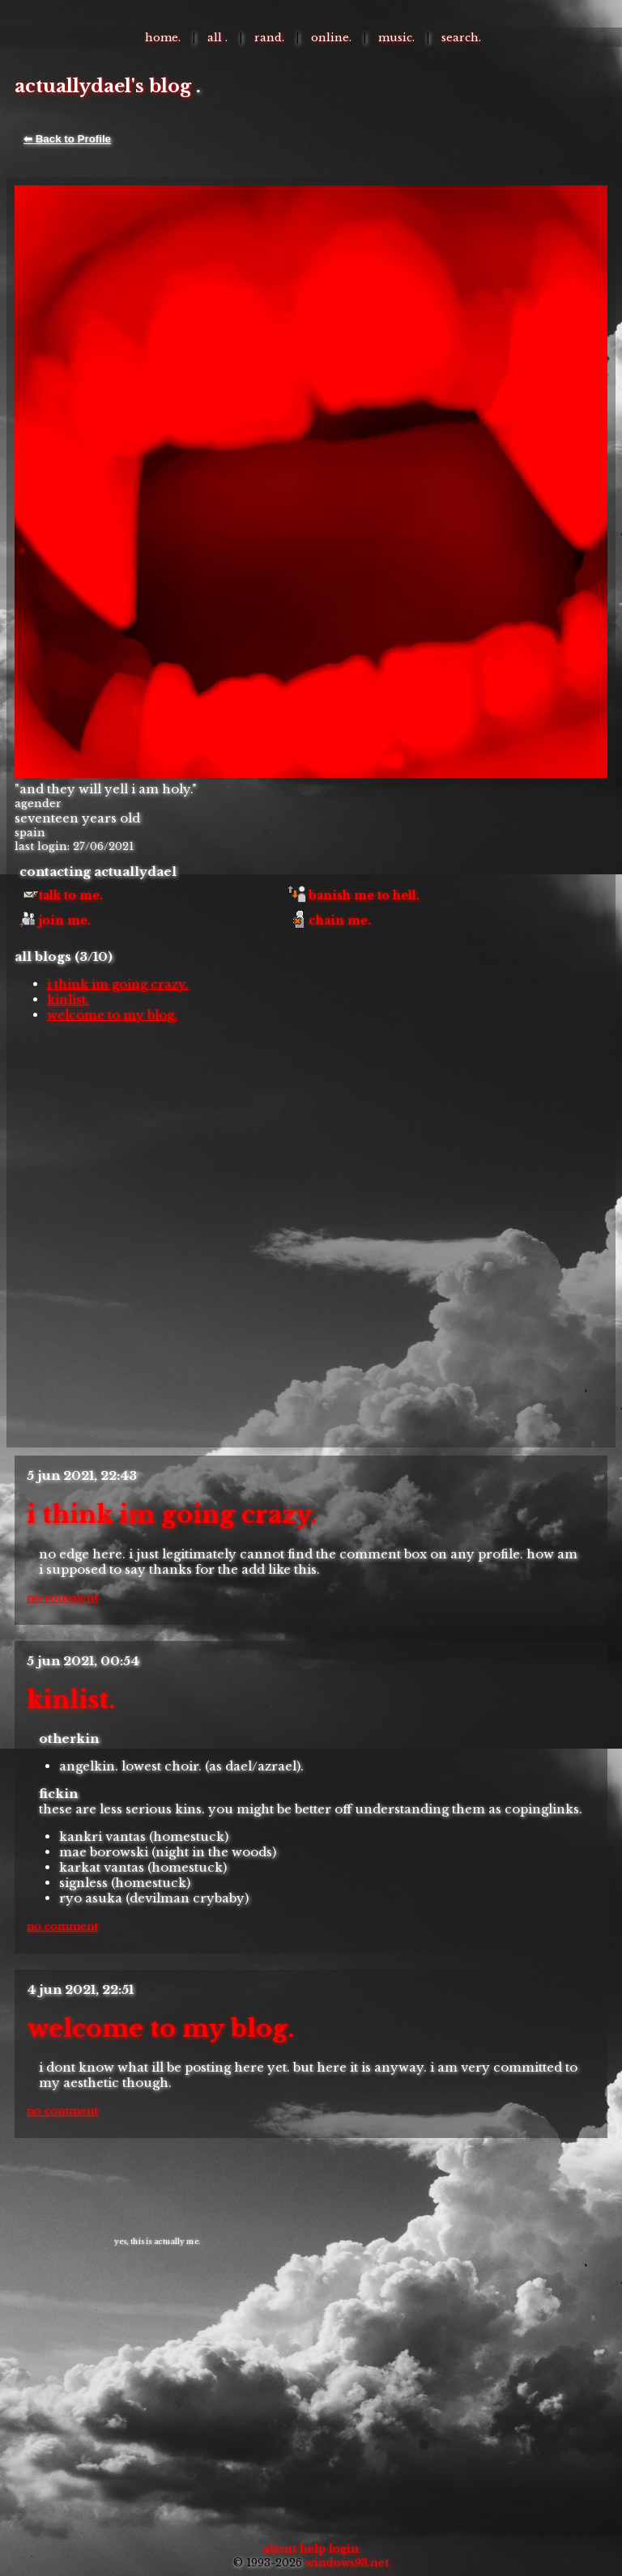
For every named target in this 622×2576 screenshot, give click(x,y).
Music (395, 38)
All (216, 38)
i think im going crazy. (118, 984)
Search (460, 38)
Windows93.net (347, 2563)
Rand (268, 38)
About (279, 2549)
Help (313, 2549)
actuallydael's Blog (103, 85)
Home (161, 38)
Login (344, 2549)
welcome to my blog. (112, 1014)
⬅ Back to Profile (67, 139)
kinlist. (68, 999)
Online (330, 38)
